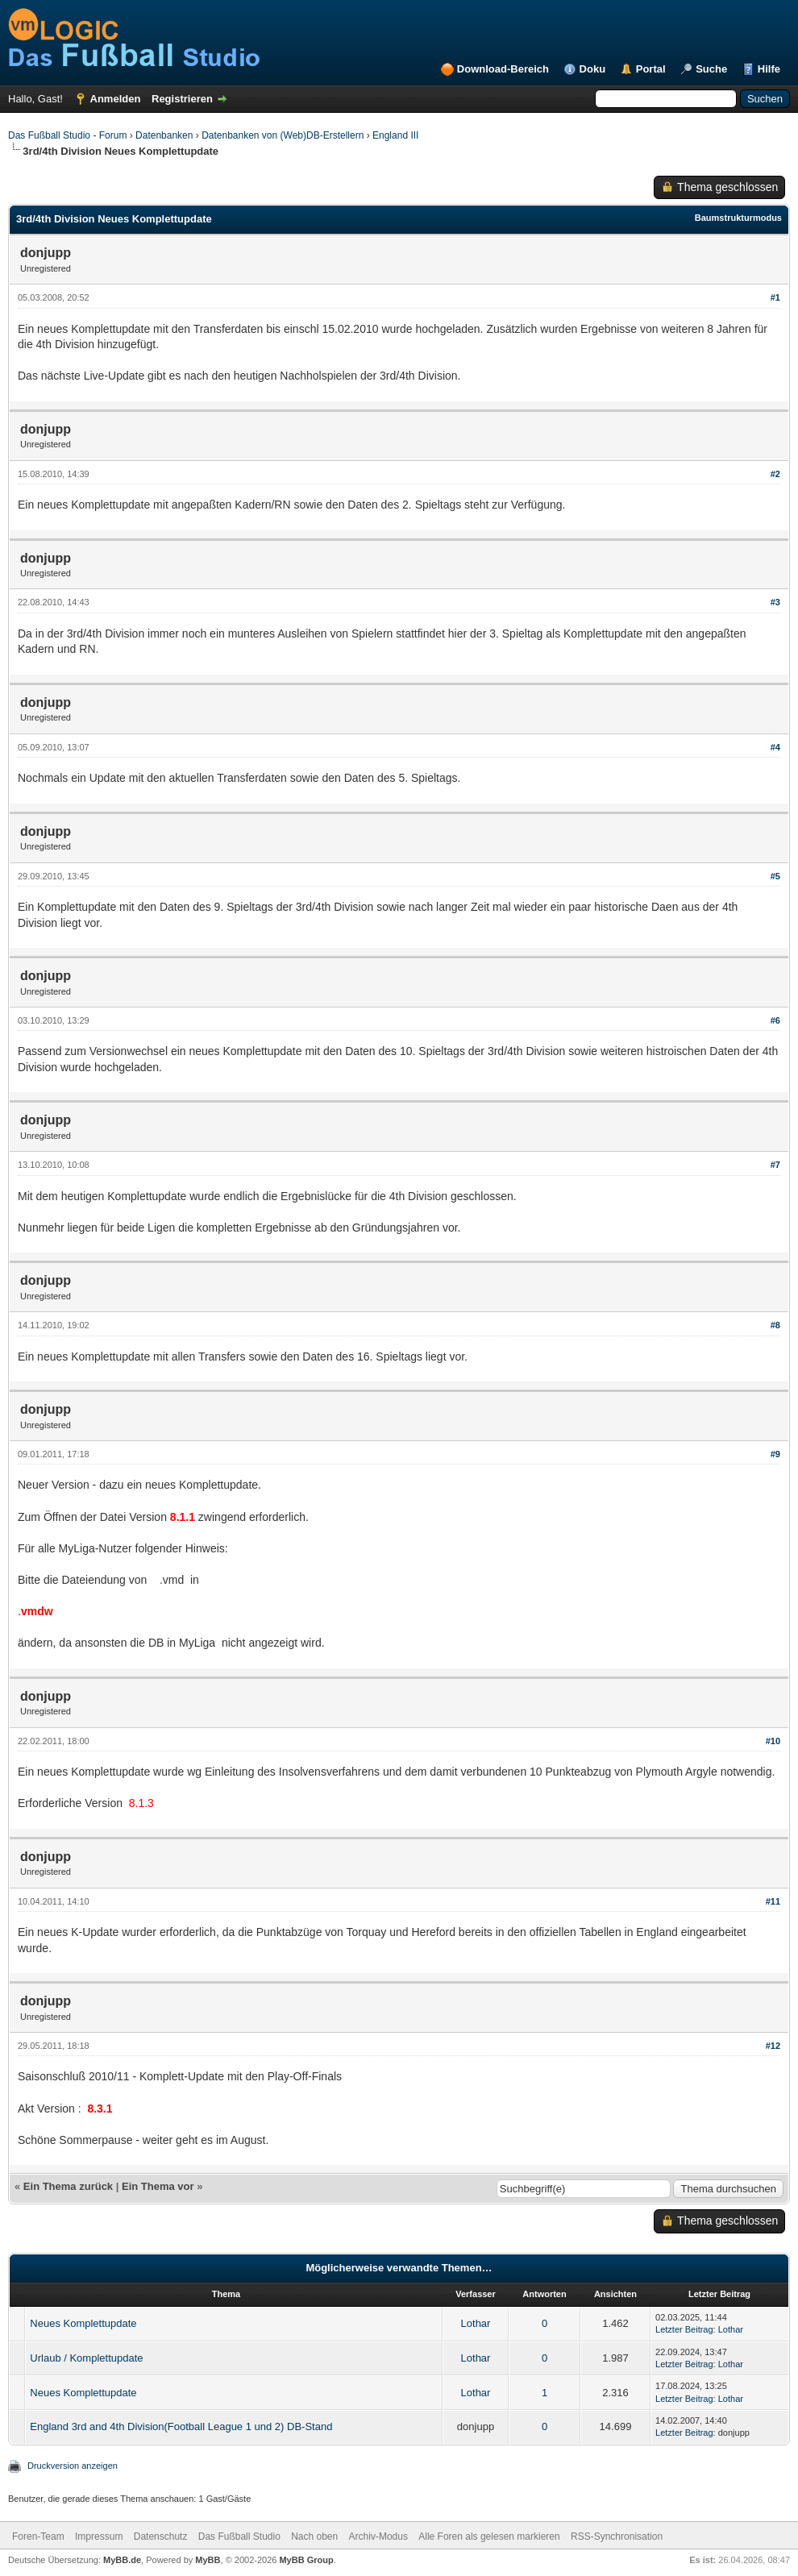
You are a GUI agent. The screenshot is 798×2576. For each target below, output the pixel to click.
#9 (775, 1454)
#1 (775, 297)
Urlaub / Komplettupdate (86, 2358)
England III (395, 135)
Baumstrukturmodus (738, 217)
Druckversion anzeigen (72, 2465)
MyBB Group (306, 2560)
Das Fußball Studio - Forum (67, 135)
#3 (775, 602)
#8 (775, 1325)
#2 (775, 474)
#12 (773, 2045)
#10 (773, 1741)
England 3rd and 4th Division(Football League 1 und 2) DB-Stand (181, 2426)
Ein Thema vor (158, 2186)
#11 (773, 1901)
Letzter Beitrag (684, 2329)
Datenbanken (164, 135)
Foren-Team (38, 2536)
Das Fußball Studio (239, 2536)
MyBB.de (122, 2560)
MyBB (207, 2560)
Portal (651, 69)
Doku (593, 69)
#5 (775, 876)
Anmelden (115, 99)
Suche (711, 69)
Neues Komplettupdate (83, 2323)
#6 (775, 1020)
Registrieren (182, 99)
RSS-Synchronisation (617, 2536)
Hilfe (769, 69)
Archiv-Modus (378, 2536)
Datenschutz (161, 2536)
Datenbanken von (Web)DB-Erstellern (283, 135)
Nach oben (314, 2536)
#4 (775, 747)
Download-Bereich (503, 69)
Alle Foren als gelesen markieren (488, 2536)
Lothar (476, 2323)
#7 (775, 1165)
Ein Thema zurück (68, 2186)
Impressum (99, 2536)
